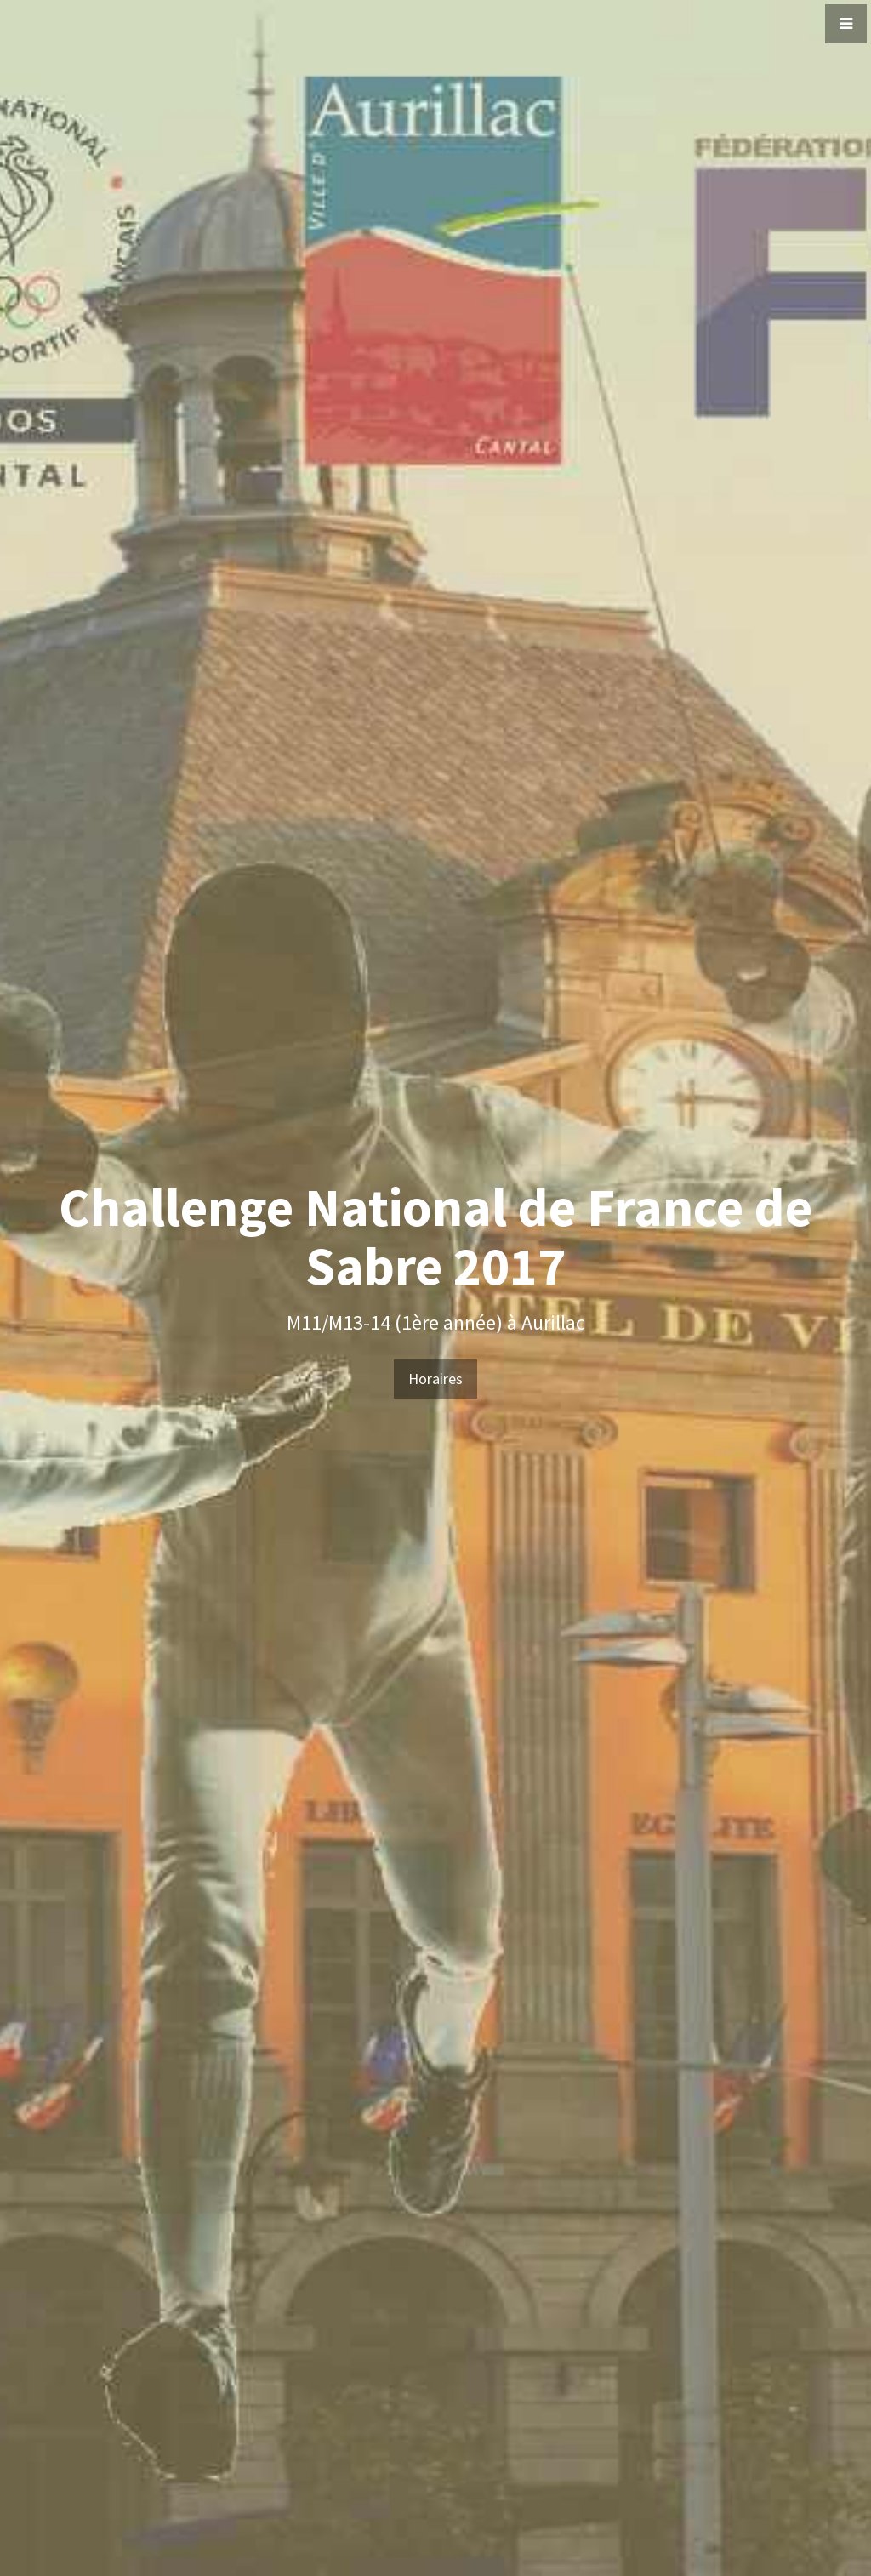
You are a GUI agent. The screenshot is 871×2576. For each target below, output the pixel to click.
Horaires (435, 1378)
